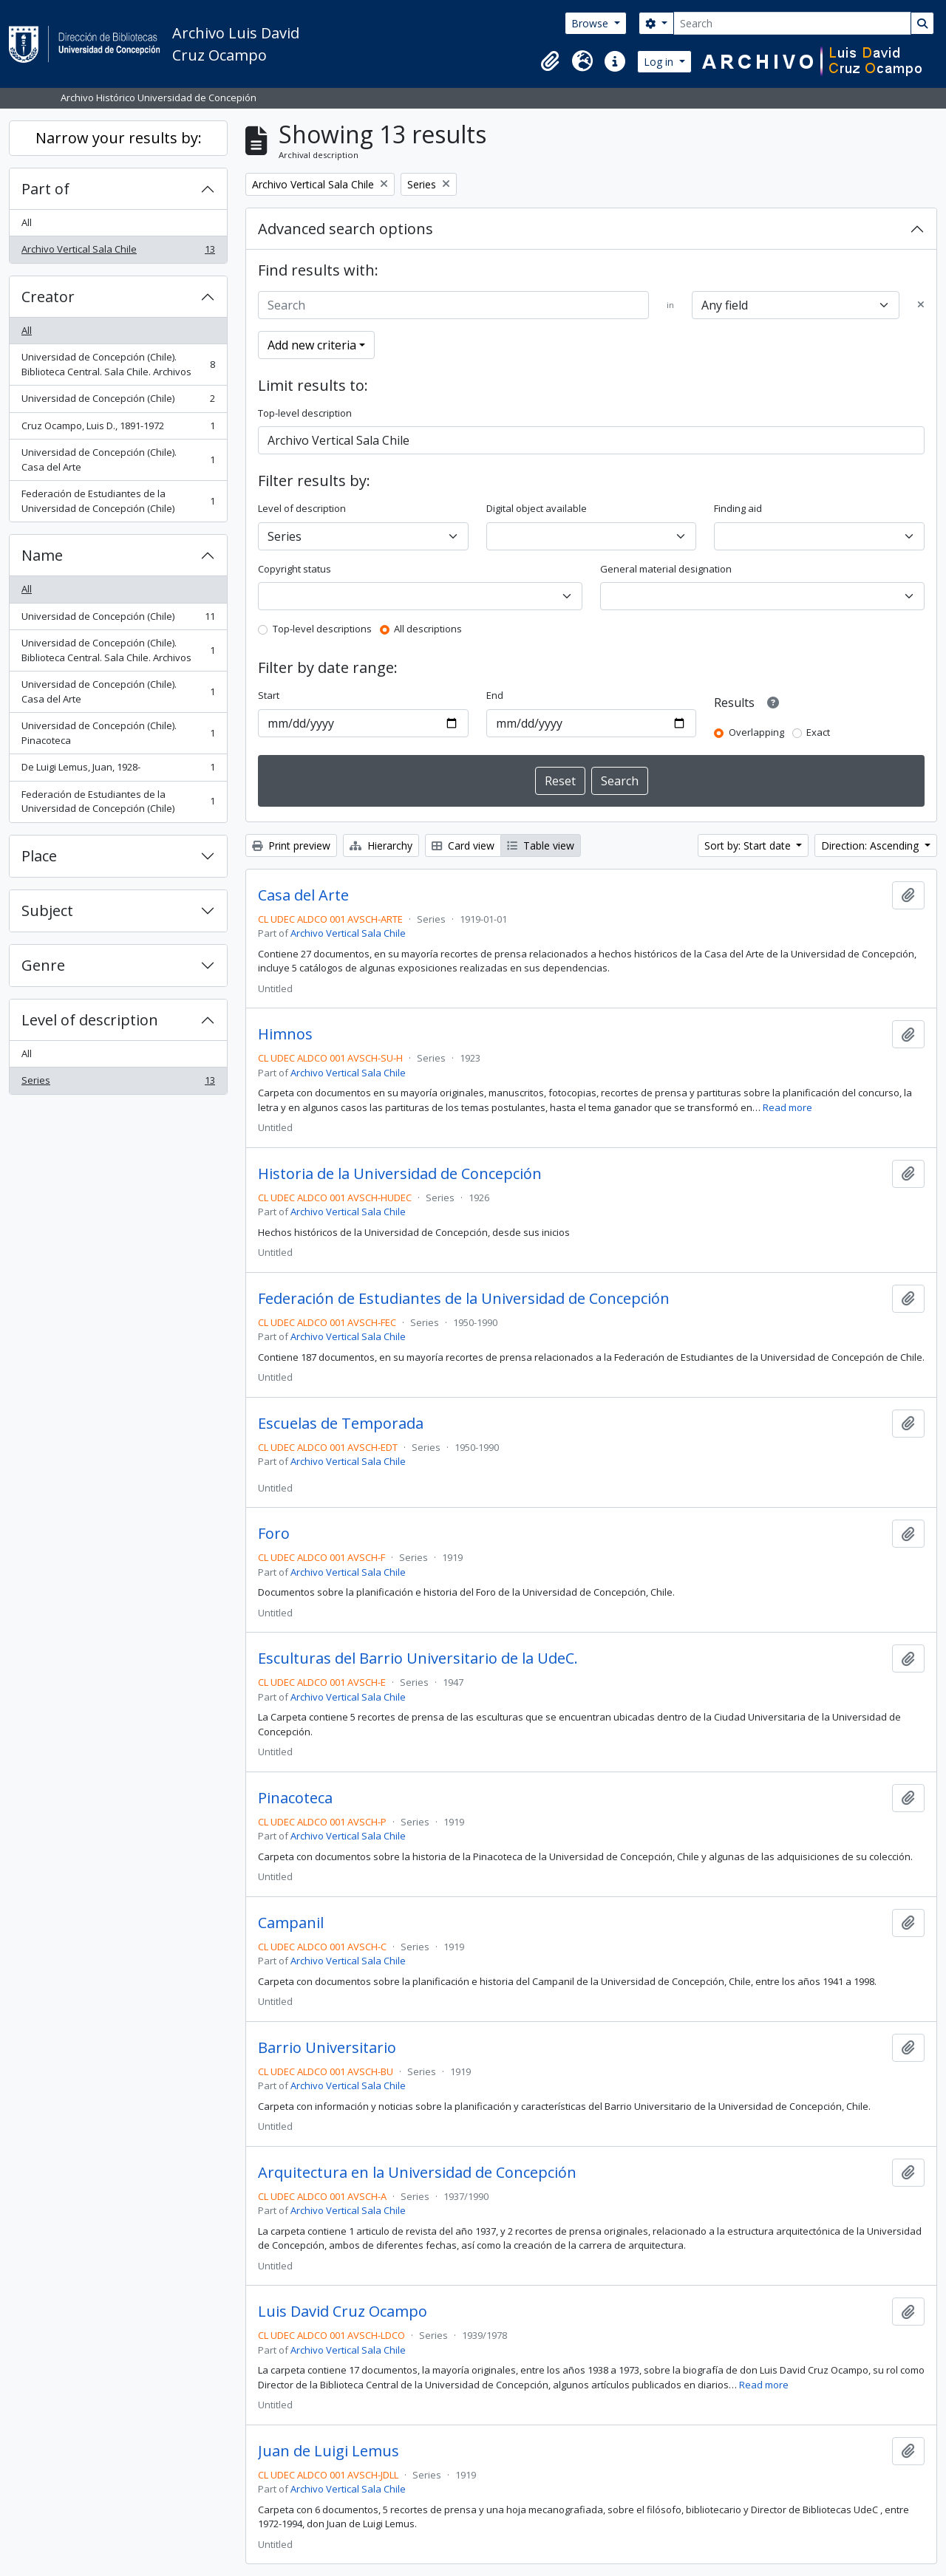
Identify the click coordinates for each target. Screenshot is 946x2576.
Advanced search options (345, 229)
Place (39, 856)
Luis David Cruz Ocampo (342, 2311)
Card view (463, 845)
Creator (48, 297)
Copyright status (294, 568)
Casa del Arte (303, 895)
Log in (660, 62)
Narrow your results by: (118, 138)
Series (118, 1083)
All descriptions (428, 628)
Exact (818, 732)
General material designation (666, 568)
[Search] (792, 23)
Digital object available (536, 508)
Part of (45, 189)
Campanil (291, 1923)
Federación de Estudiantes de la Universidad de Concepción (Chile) (118, 501)
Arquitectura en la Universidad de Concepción (417, 2173)
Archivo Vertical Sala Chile (118, 252)
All (26, 222)
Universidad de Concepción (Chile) (118, 401)
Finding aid (738, 508)
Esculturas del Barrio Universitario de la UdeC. (418, 1658)
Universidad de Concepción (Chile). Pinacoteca (118, 733)
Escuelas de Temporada (340, 1423)
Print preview (291, 845)
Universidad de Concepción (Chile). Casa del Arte (118, 459)
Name (42, 555)
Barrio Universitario (327, 2048)
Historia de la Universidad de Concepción (400, 1174)
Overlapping (756, 732)
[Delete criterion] (921, 305)
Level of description (89, 1020)
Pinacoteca (295, 1798)
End (494, 695)
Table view (540, 845)
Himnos (285, 1034)
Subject (47, 910)
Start (268, 695)
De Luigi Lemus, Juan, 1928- (118, 770)
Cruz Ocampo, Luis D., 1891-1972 (118, 429)
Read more (787, 1107)
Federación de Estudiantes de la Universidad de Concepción (464, 1299)
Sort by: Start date (749, 845)
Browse (591, 23)
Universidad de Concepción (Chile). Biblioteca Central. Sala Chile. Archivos (118, 364)
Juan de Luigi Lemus (328, 2451)
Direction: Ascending (871, 845)
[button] (550, 61)
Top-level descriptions (322, 628)
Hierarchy (381, 845)
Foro (274, 1533)
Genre (43, 965)
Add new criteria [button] (312, 345)
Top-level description (305, 413)
